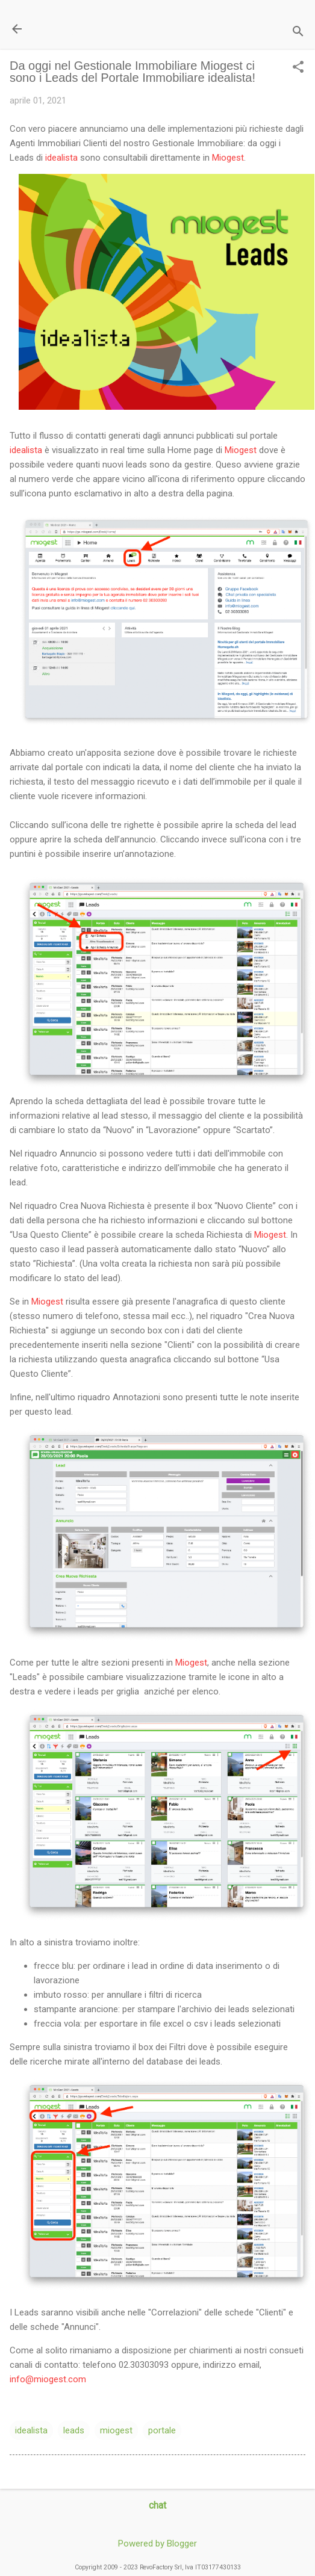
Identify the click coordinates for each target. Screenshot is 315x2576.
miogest (116, 2430)
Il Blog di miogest (94, 28)
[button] (298, 68)
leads (73, 2430)
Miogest (228, 157)
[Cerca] (298, 32)
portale (162, 2430)
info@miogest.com (48, 2379)
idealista (61, 157)
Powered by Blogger (157, 2543)
